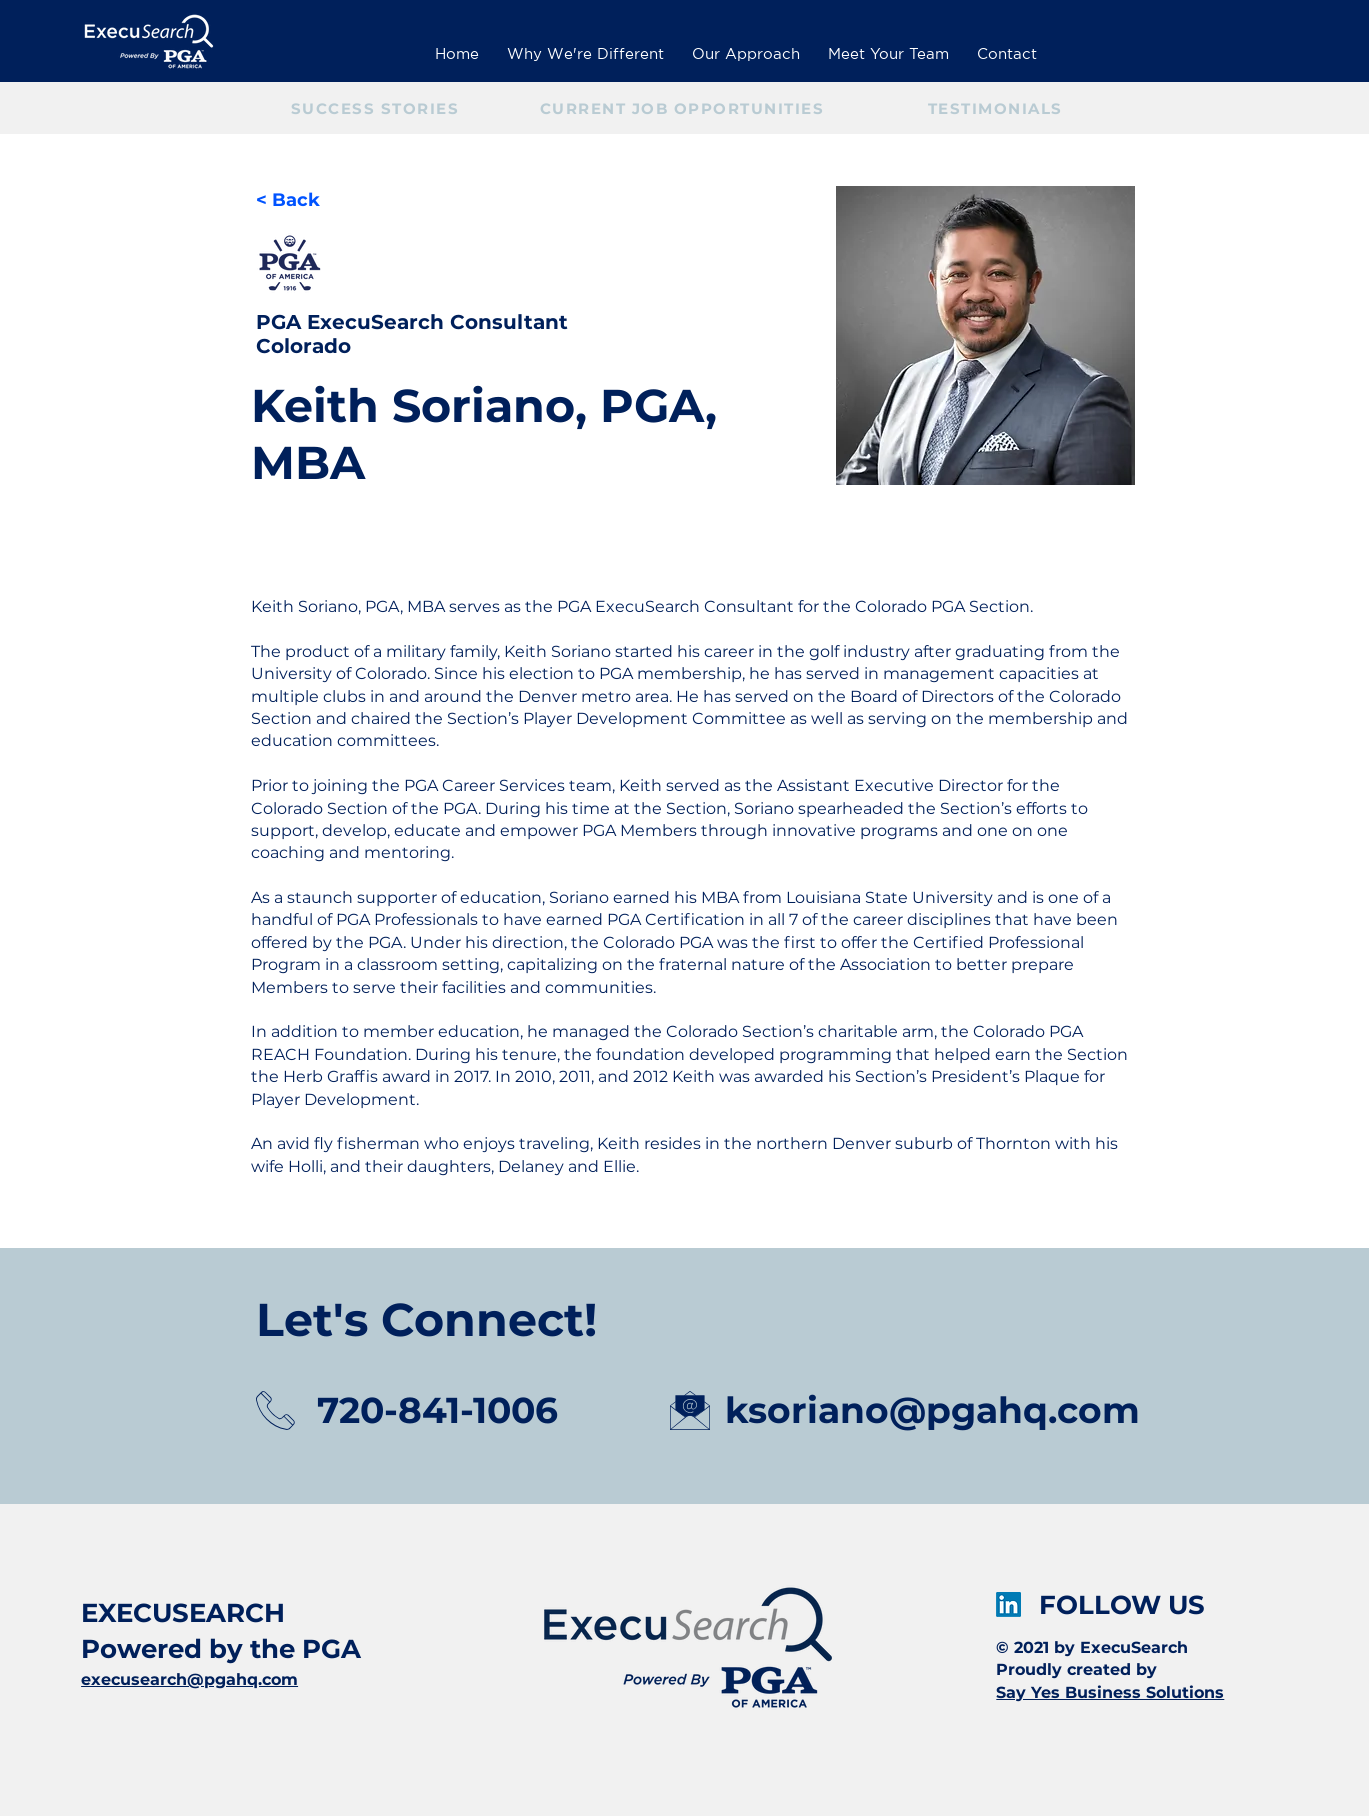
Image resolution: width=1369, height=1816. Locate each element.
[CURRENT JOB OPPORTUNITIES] (684, 108)
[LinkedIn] (1008, 1604)
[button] (888, 45)
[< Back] (295, 200)
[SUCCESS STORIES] (377, 108)
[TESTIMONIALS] (997, 108)
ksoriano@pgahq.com (932, 1410)
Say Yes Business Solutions (1110, 1692)
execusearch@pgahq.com (189, 1679)
